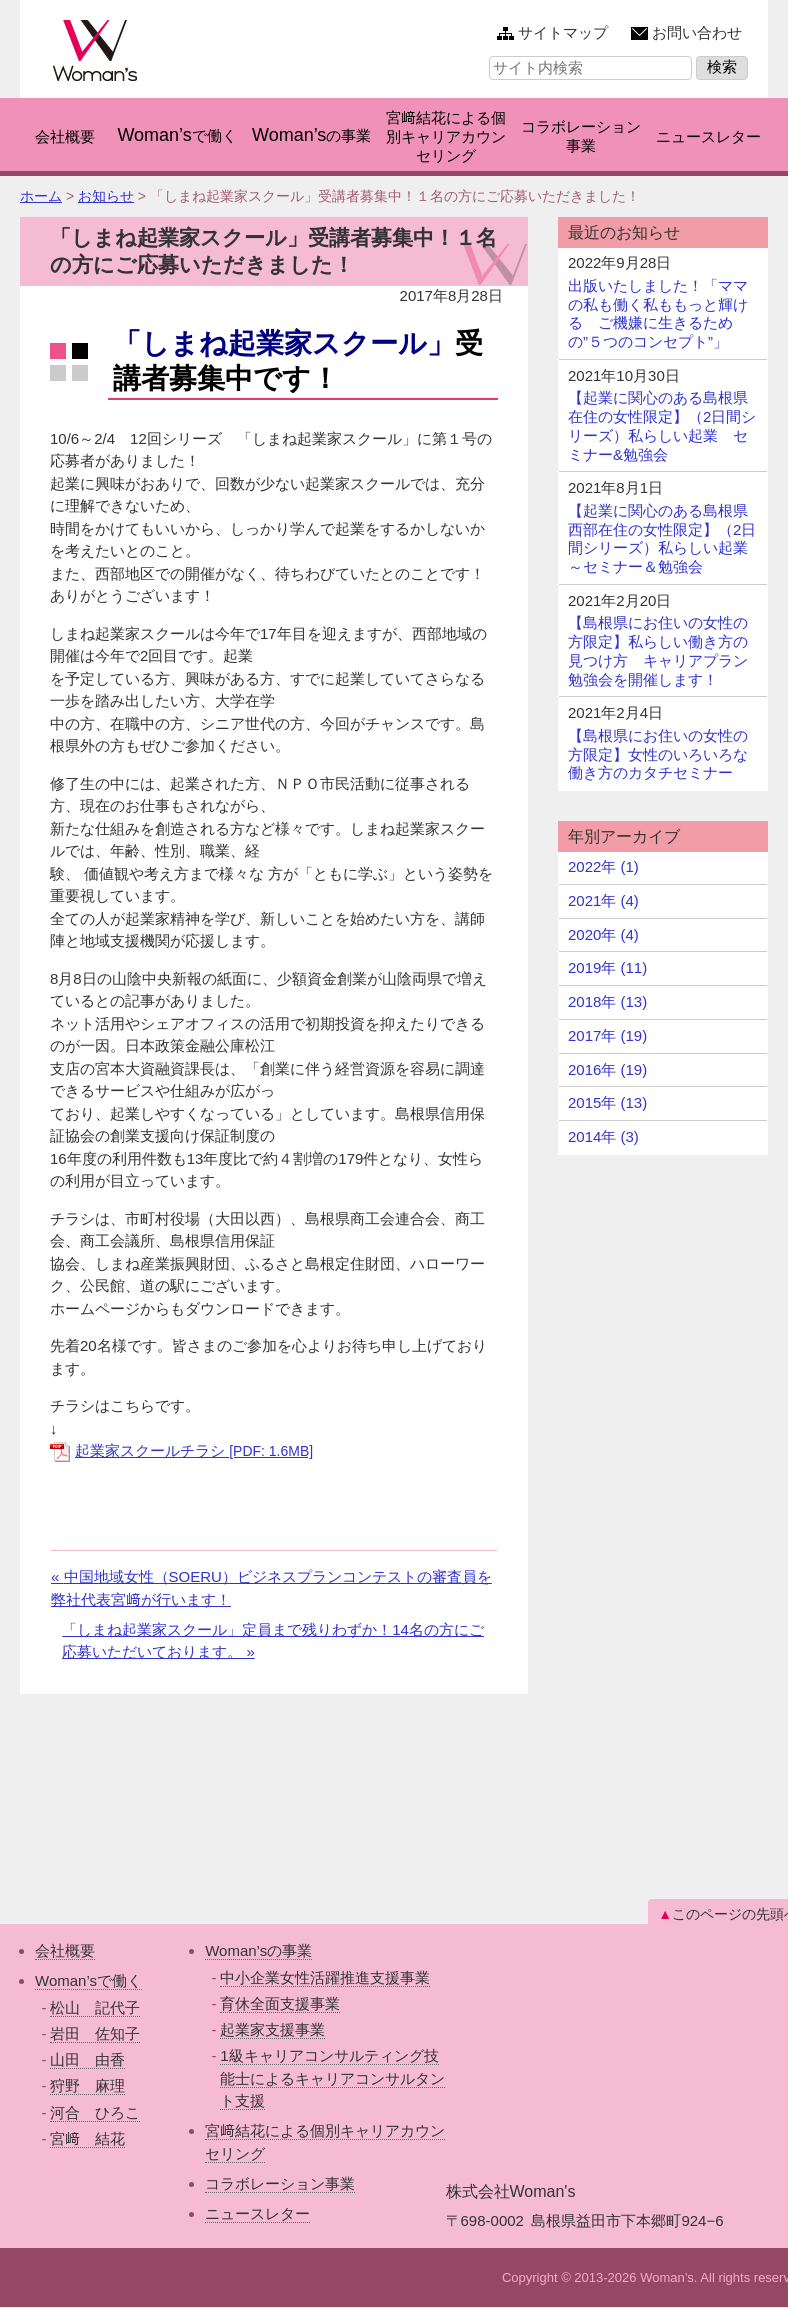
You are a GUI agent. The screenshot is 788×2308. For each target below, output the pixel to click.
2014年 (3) (603, 1136)
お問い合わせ (697, 32)
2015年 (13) (607, 1102)
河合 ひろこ (95, 2112)
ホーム (41, 196)
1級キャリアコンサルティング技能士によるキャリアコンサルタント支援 (332, 2078)
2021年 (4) (603, 900)
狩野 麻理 (87, 2085)
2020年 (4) (603, 934)
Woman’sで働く (88, 1980)
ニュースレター (257, 2213)
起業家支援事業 (272, 2029)
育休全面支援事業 (280, 2003)
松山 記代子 (95, 2007)
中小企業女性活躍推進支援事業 (325, 1977)
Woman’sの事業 (258, 1950)
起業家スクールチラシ (194, 1450)
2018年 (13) (607, 1001)
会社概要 (65, 1950)
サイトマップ (563, 32)
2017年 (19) (607, 1035)
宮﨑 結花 (87, 2138)
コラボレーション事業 (280, 2183)
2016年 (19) (607, 1069)
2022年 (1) (603, 866)
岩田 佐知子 (95, 2033)
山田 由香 (87, 2059)
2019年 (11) (607, 967)
